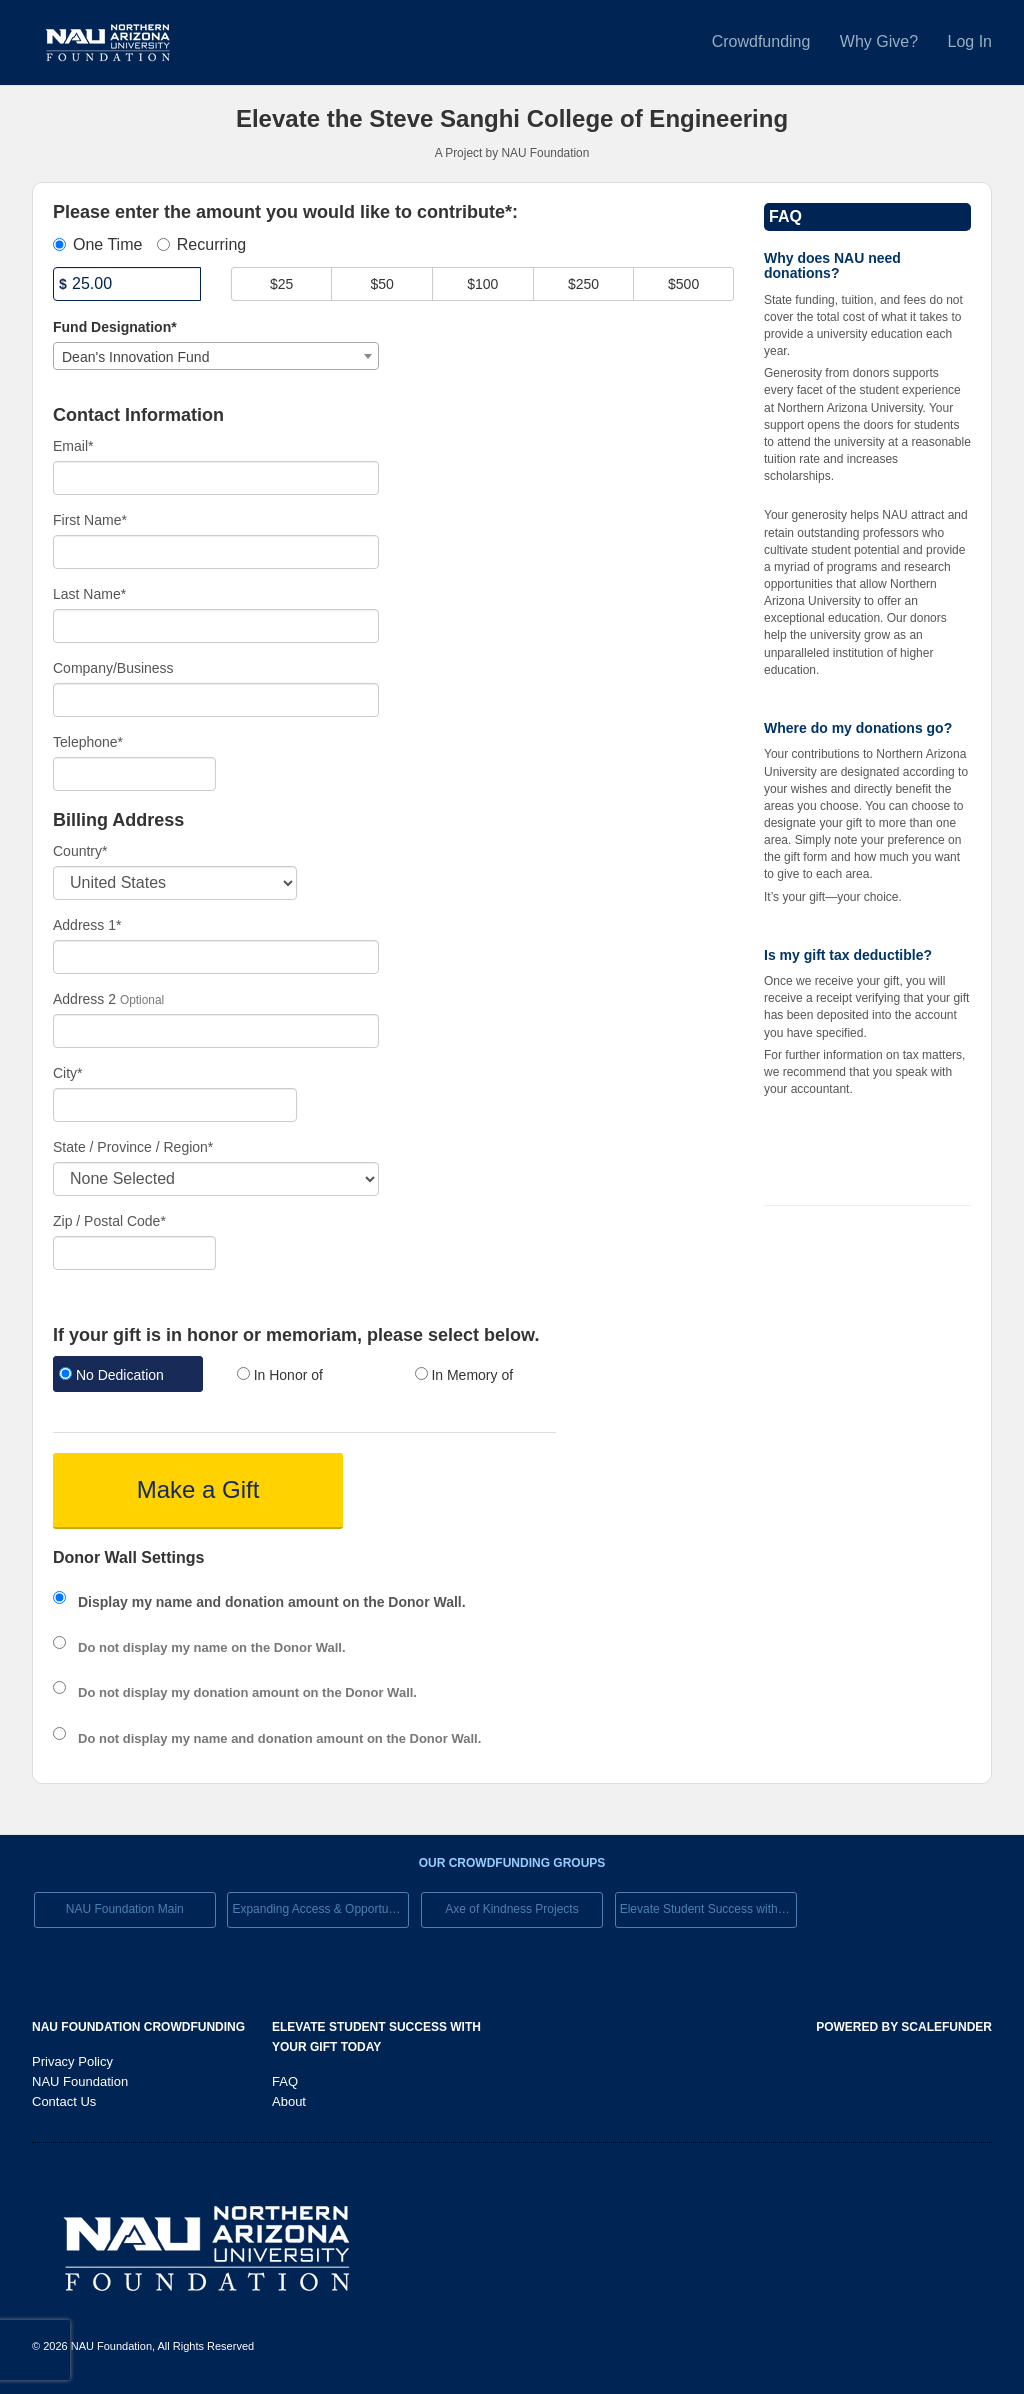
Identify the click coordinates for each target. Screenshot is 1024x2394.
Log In (970, 41)
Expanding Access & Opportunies (320, 1909)
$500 (683, 284)
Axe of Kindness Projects (511, 1909)
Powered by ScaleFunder (904, 2027)
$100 (482, 284)
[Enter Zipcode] (134, 1253)
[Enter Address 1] (216, 957)
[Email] (216, 478)
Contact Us (64, 2101)
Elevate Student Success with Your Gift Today (708, 1909)
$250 (583, 284)
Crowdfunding (763, 41)
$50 (382, 284)
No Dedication (111, 1375)
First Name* (90, 520)
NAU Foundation (80, 2081)
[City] (175, 1105)
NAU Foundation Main (125, 1909)
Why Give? (881, 41)
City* (68, 1073)
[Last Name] (216, 626)
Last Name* (89, 594)
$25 (281, 284)
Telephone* (88, 742)
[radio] (127, 1376)
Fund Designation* (115, 327)
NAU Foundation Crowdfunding (138, 2027)
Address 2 (84, 999)
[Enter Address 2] (216, 1031)
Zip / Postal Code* (109, 1221)
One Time (97, 244)
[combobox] (216, 356)
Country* (80, 851)
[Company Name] (216, 700)
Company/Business (113, 668)
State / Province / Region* (133, 1147)
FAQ (285, 2081)
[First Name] (216, 552)
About (289, 2101)
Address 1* (87, 925)
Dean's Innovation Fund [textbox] (135, 357)
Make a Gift (198, 1489)
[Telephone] (134, 774)
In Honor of (280, 1375)
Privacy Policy (72, 2061)
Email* (73, 446)
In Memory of (464, 1375)
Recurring (201, 244)
